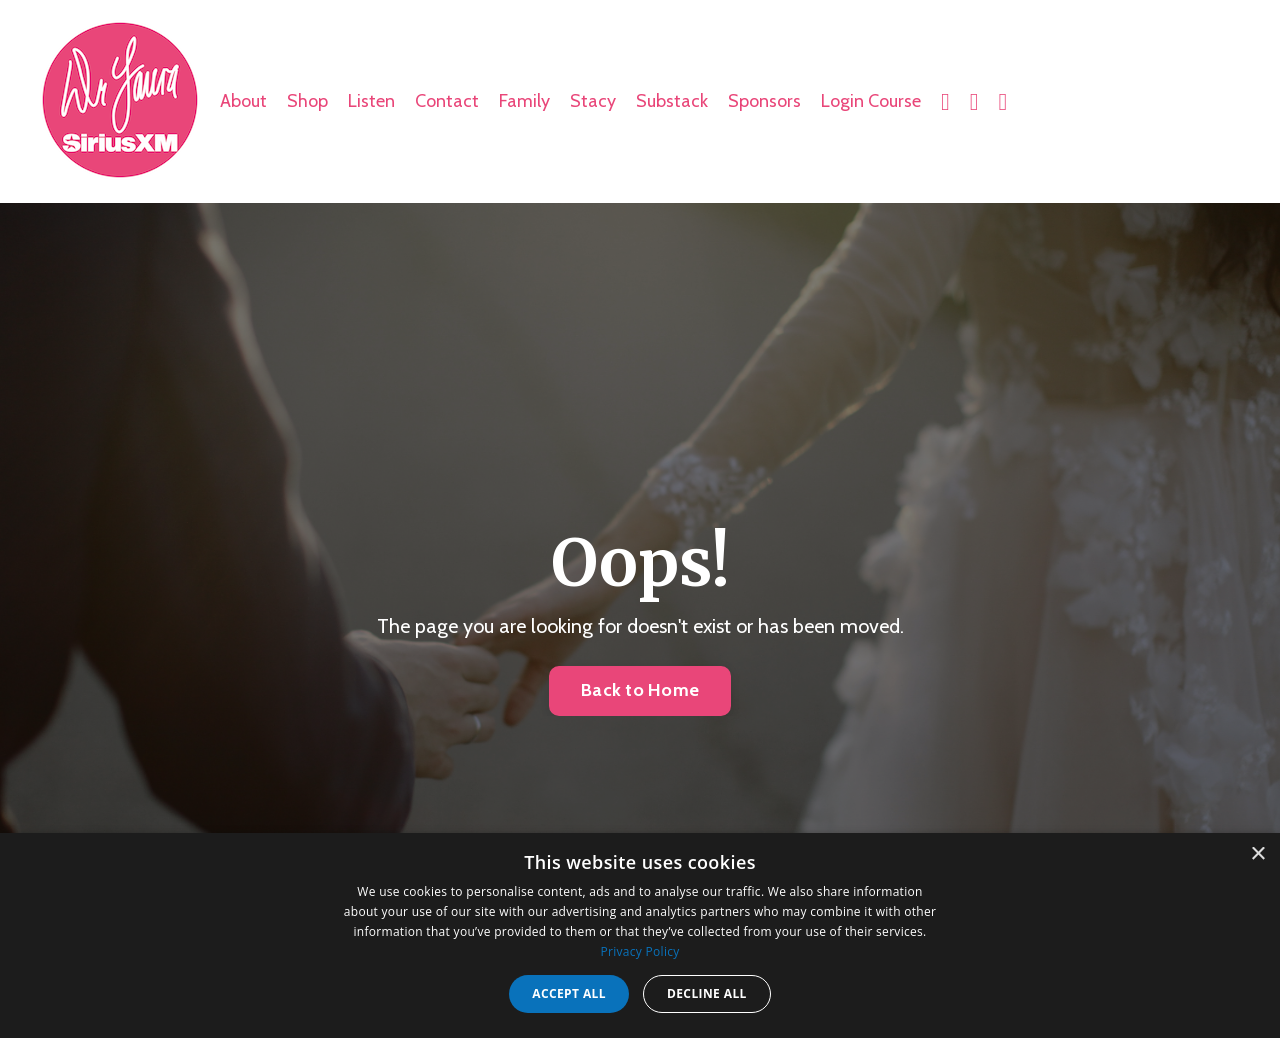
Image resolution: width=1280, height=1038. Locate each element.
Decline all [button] (707, 993)
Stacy (593, 101)
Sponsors (764, 101)
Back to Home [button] (640, 690)
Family (524, 101)
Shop (307, 101)
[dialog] (640, 935)
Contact (447, 101)
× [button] (1257, 854)
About (243, 101)
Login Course (871, 101)
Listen (371, 101)
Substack (672, 101)
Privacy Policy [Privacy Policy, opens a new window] (639, 951)
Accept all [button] (569, 993)
